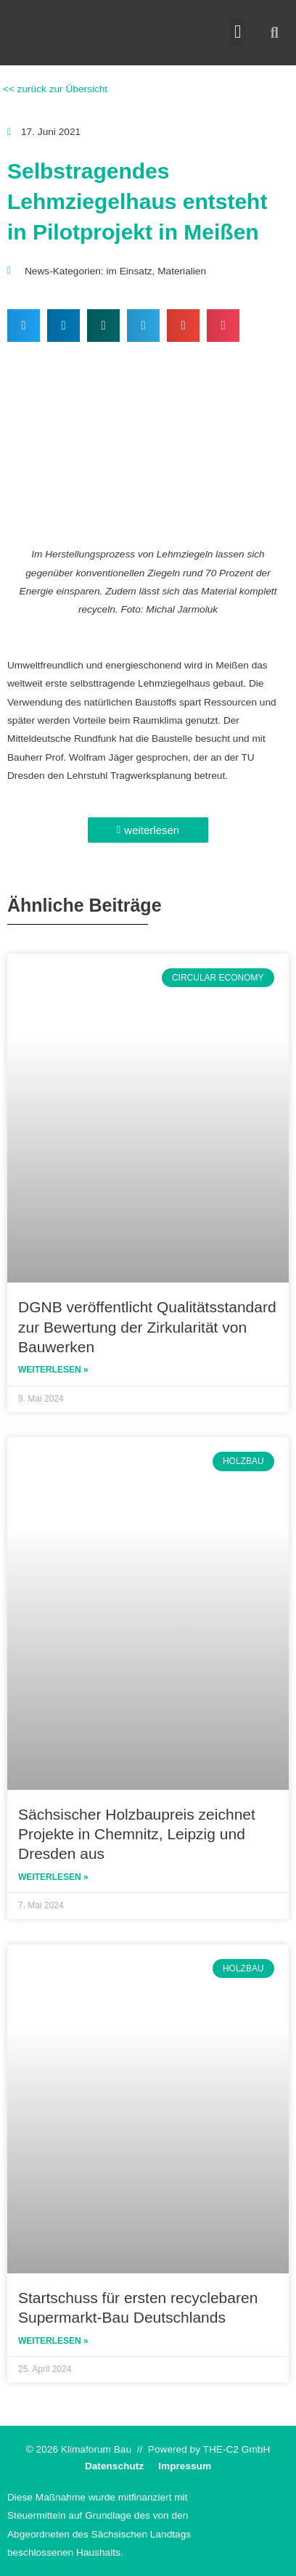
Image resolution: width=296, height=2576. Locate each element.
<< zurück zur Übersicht (53, 88)
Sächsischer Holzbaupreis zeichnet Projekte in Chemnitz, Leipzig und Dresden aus (136, 1834)
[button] (238, 32)
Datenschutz (114, 2466)
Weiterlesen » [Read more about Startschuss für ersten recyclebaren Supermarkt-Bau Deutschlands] (53, 2341)
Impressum (184, 2466)
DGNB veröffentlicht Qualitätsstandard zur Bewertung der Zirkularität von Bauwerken (147, 1327)
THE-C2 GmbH (237, 2449)
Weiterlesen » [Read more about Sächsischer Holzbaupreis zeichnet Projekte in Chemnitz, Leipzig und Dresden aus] (53, 1877)
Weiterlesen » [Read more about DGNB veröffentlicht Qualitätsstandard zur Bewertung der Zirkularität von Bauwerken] (53, 1370)
